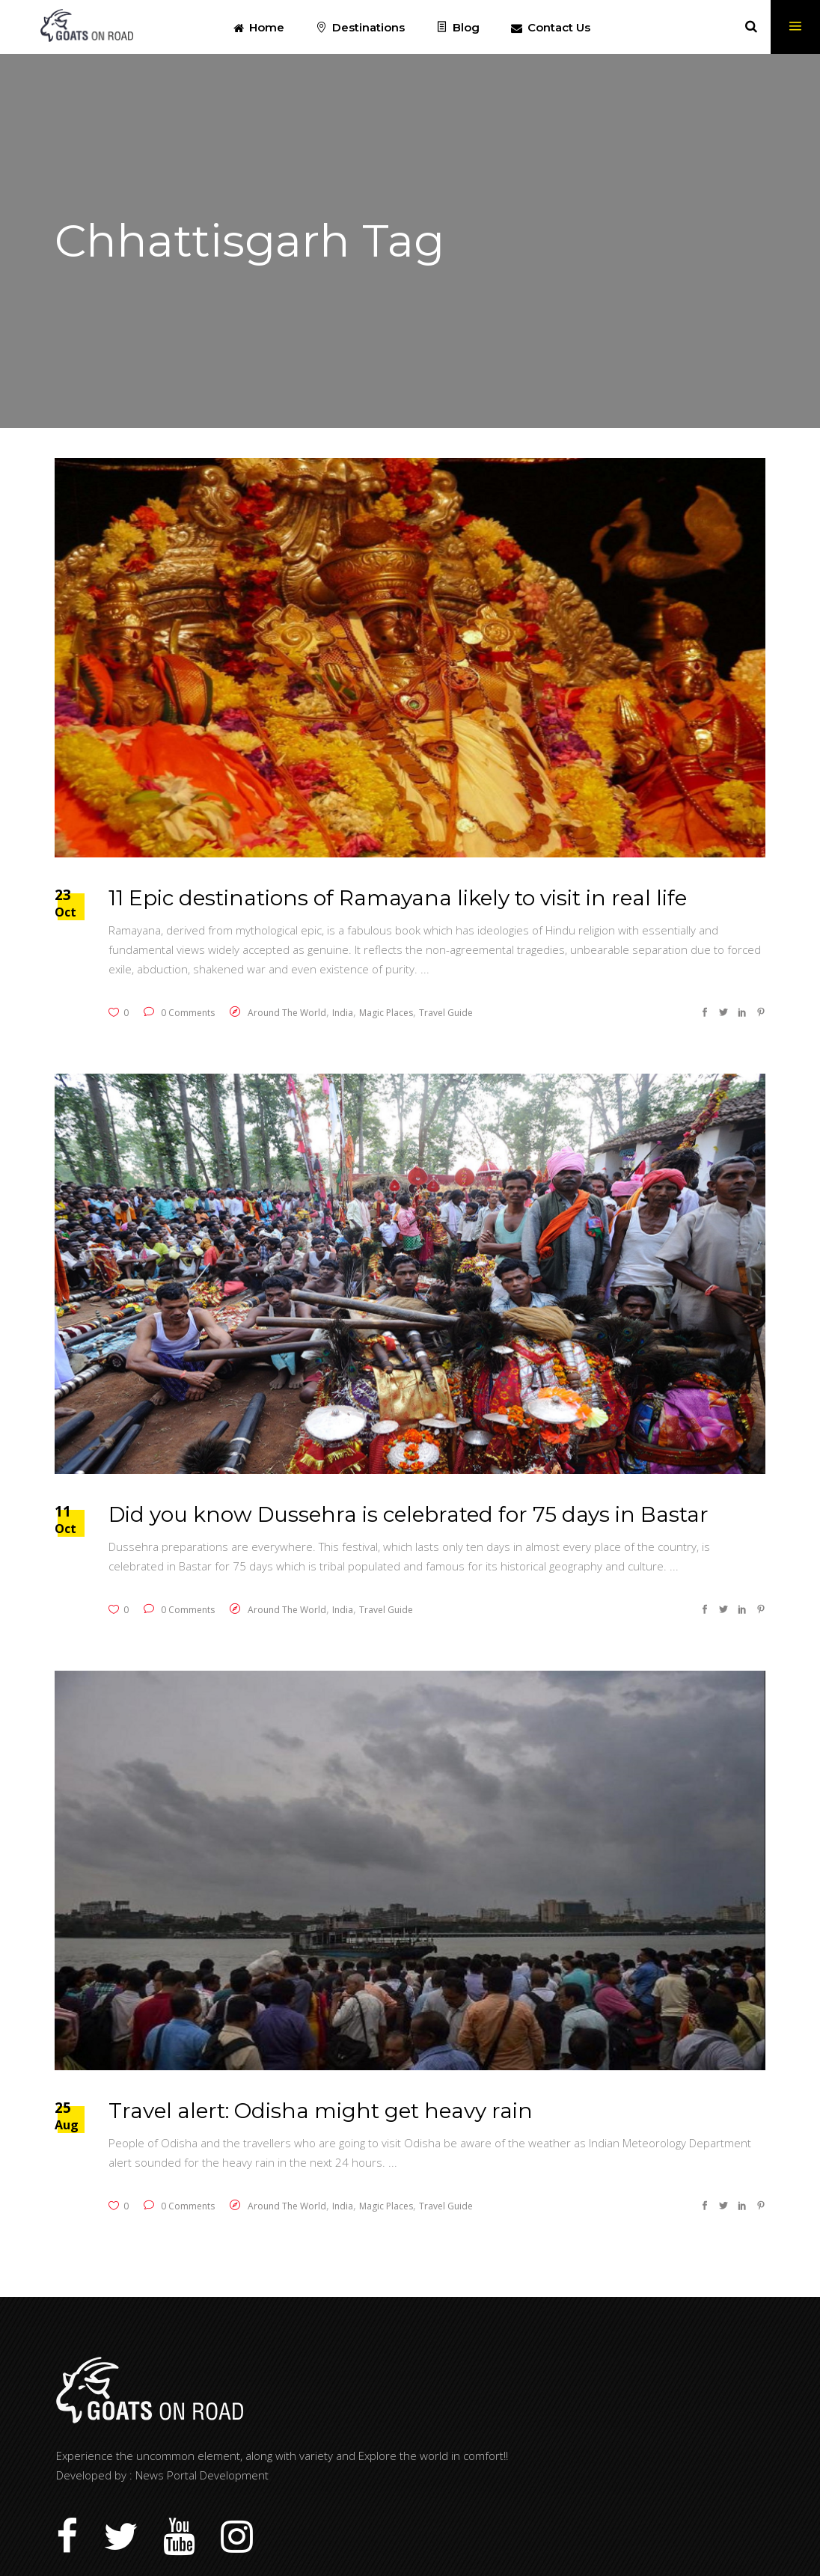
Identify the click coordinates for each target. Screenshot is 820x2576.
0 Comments (179, 1012)
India (342, 1012)
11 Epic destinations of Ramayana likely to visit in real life (397, 898)
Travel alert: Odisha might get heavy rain (320, 2110)
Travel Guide (446, 1012)
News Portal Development (202, 2475)
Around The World (287, 1012)
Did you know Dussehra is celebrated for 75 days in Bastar (408, 1514)
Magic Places (386, 1012)
